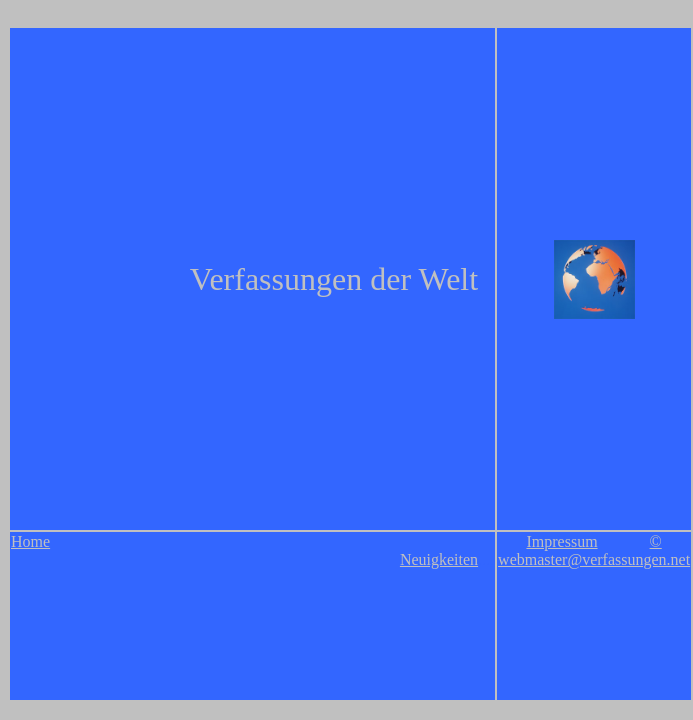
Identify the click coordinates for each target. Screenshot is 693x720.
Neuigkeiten (439, 559)
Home (30, 541)
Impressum (561, 541)
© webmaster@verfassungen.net (594, 550)
